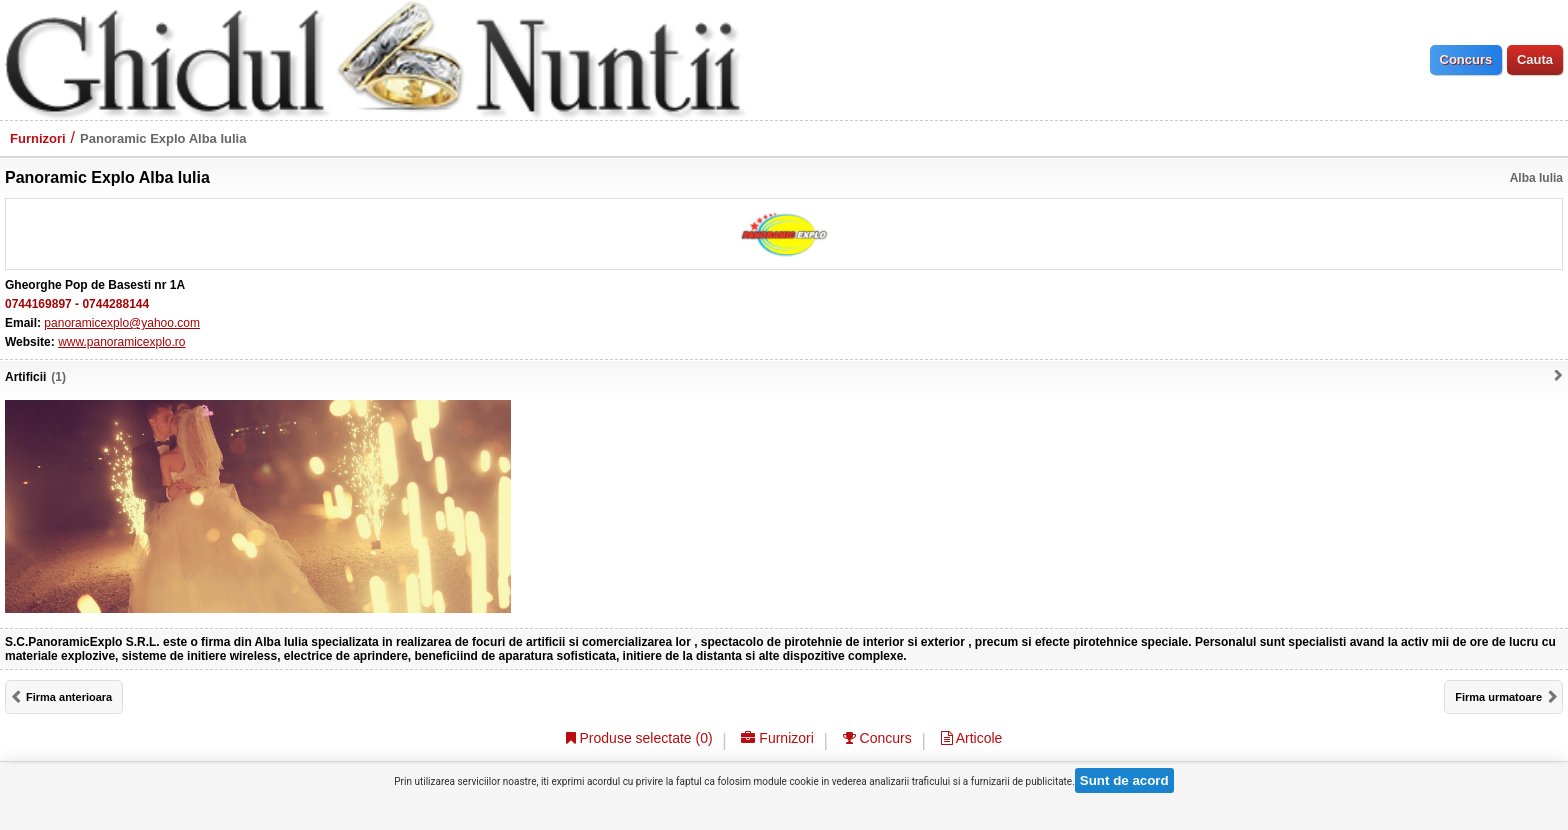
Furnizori (38, 138)
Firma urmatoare (1498, 697)
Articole (972, 738)
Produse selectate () (639, 738)
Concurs (877, 738)
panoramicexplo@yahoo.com (122, 323)
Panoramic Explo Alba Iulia (163, 138)
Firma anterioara (69, 697)
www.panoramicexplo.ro (121, 342)
